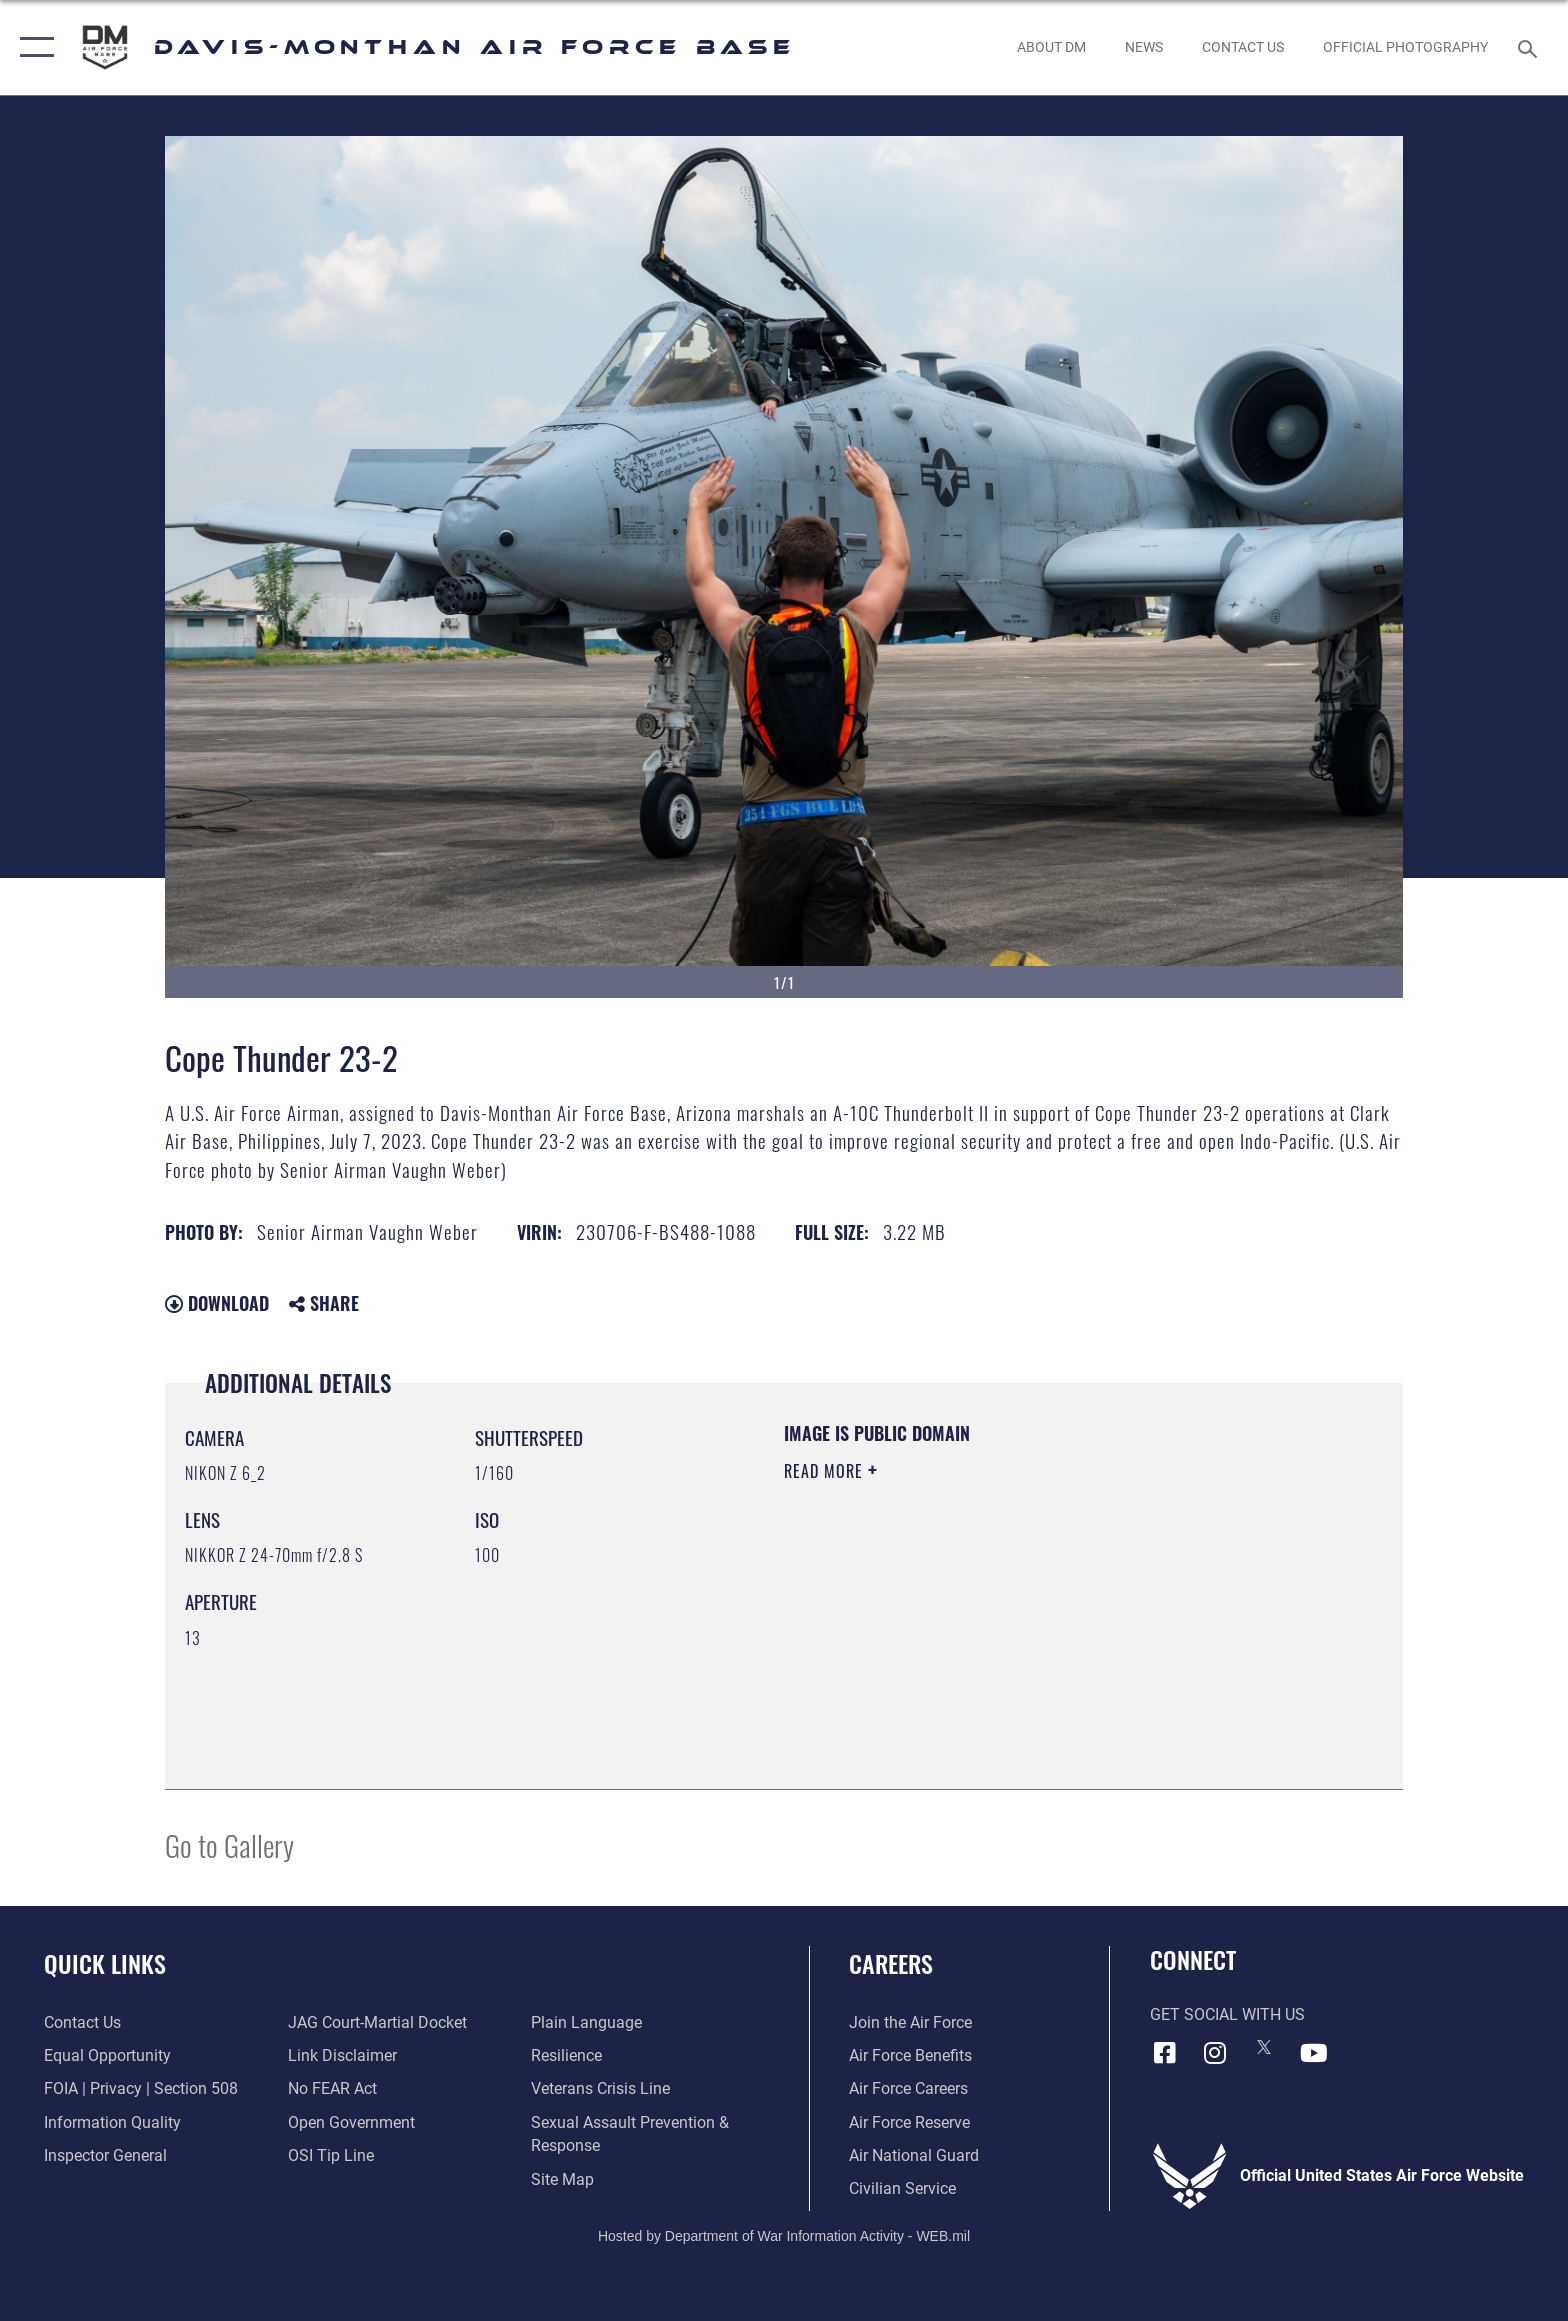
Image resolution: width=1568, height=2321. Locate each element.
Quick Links (105, 1963)
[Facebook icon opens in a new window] (1165, 2053)
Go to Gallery (229, 1844)
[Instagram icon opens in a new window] (1214, 2053)
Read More (826, 1471)
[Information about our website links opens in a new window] (342, 2055)
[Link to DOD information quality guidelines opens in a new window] (112, 2122)
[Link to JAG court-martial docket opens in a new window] (377, 2022)
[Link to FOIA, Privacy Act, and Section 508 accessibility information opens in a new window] (141, 2088)
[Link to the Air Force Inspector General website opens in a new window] (105, 2155)
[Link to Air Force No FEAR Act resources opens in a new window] (332, 2088)
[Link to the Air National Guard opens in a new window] (914, 2155)
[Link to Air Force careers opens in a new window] (908, 2088)
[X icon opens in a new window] (1264, 2047)
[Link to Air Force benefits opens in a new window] (910, 2055)
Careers (891, 1963)
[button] (32, 47)
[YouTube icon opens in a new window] (1314, 2053)
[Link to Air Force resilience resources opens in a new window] (566, 2055)
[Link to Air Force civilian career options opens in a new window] (902, 2188)
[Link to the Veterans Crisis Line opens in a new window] (600, 2088)
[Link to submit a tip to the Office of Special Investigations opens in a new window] (331, 2155)
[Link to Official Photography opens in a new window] (1406, 47)
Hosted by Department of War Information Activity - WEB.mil (784, 2236)
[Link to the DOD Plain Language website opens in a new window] (586, 2022)
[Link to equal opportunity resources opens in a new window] (107, 2055)
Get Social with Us (1227, 2014)
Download (217, 1303)
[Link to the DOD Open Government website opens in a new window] (351, 2122)
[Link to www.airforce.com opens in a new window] (910, 2022)
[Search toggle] (1530, 47)
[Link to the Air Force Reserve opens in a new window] (909, 2122)
